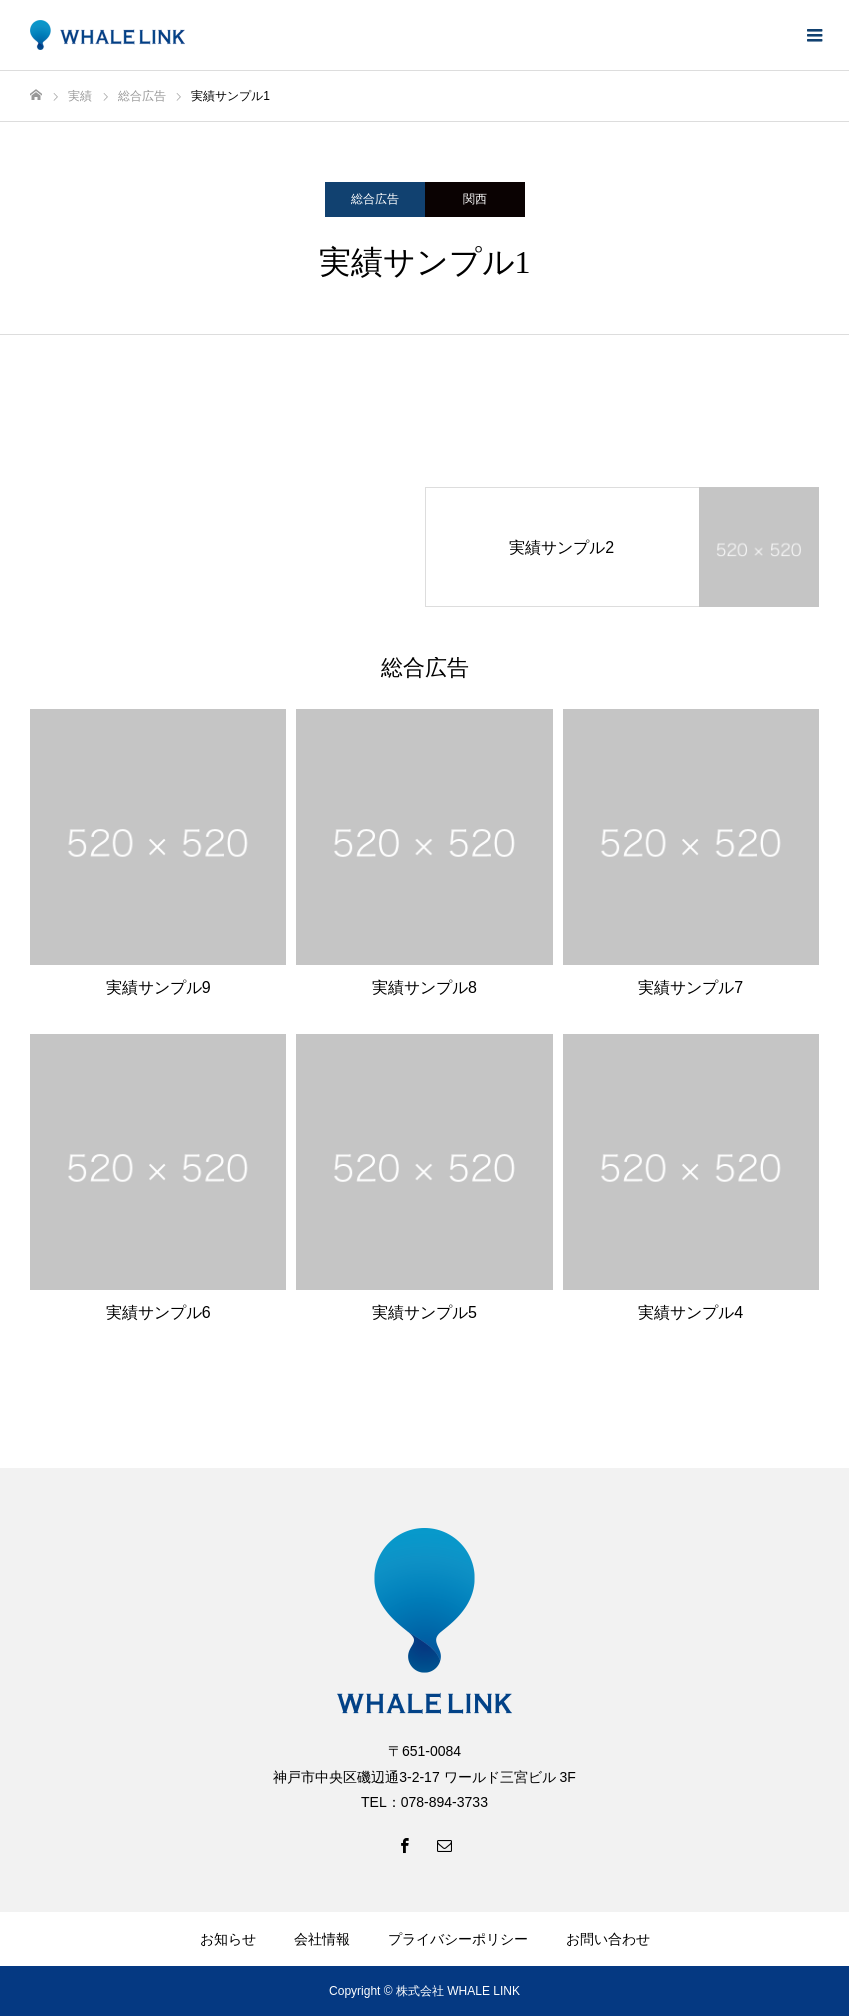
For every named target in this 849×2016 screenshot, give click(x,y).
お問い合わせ (608, 1939)
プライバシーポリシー (458, 1939)
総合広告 (375, 199)
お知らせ (228, 1939)
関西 (475, 199)
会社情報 (322, 1939)
